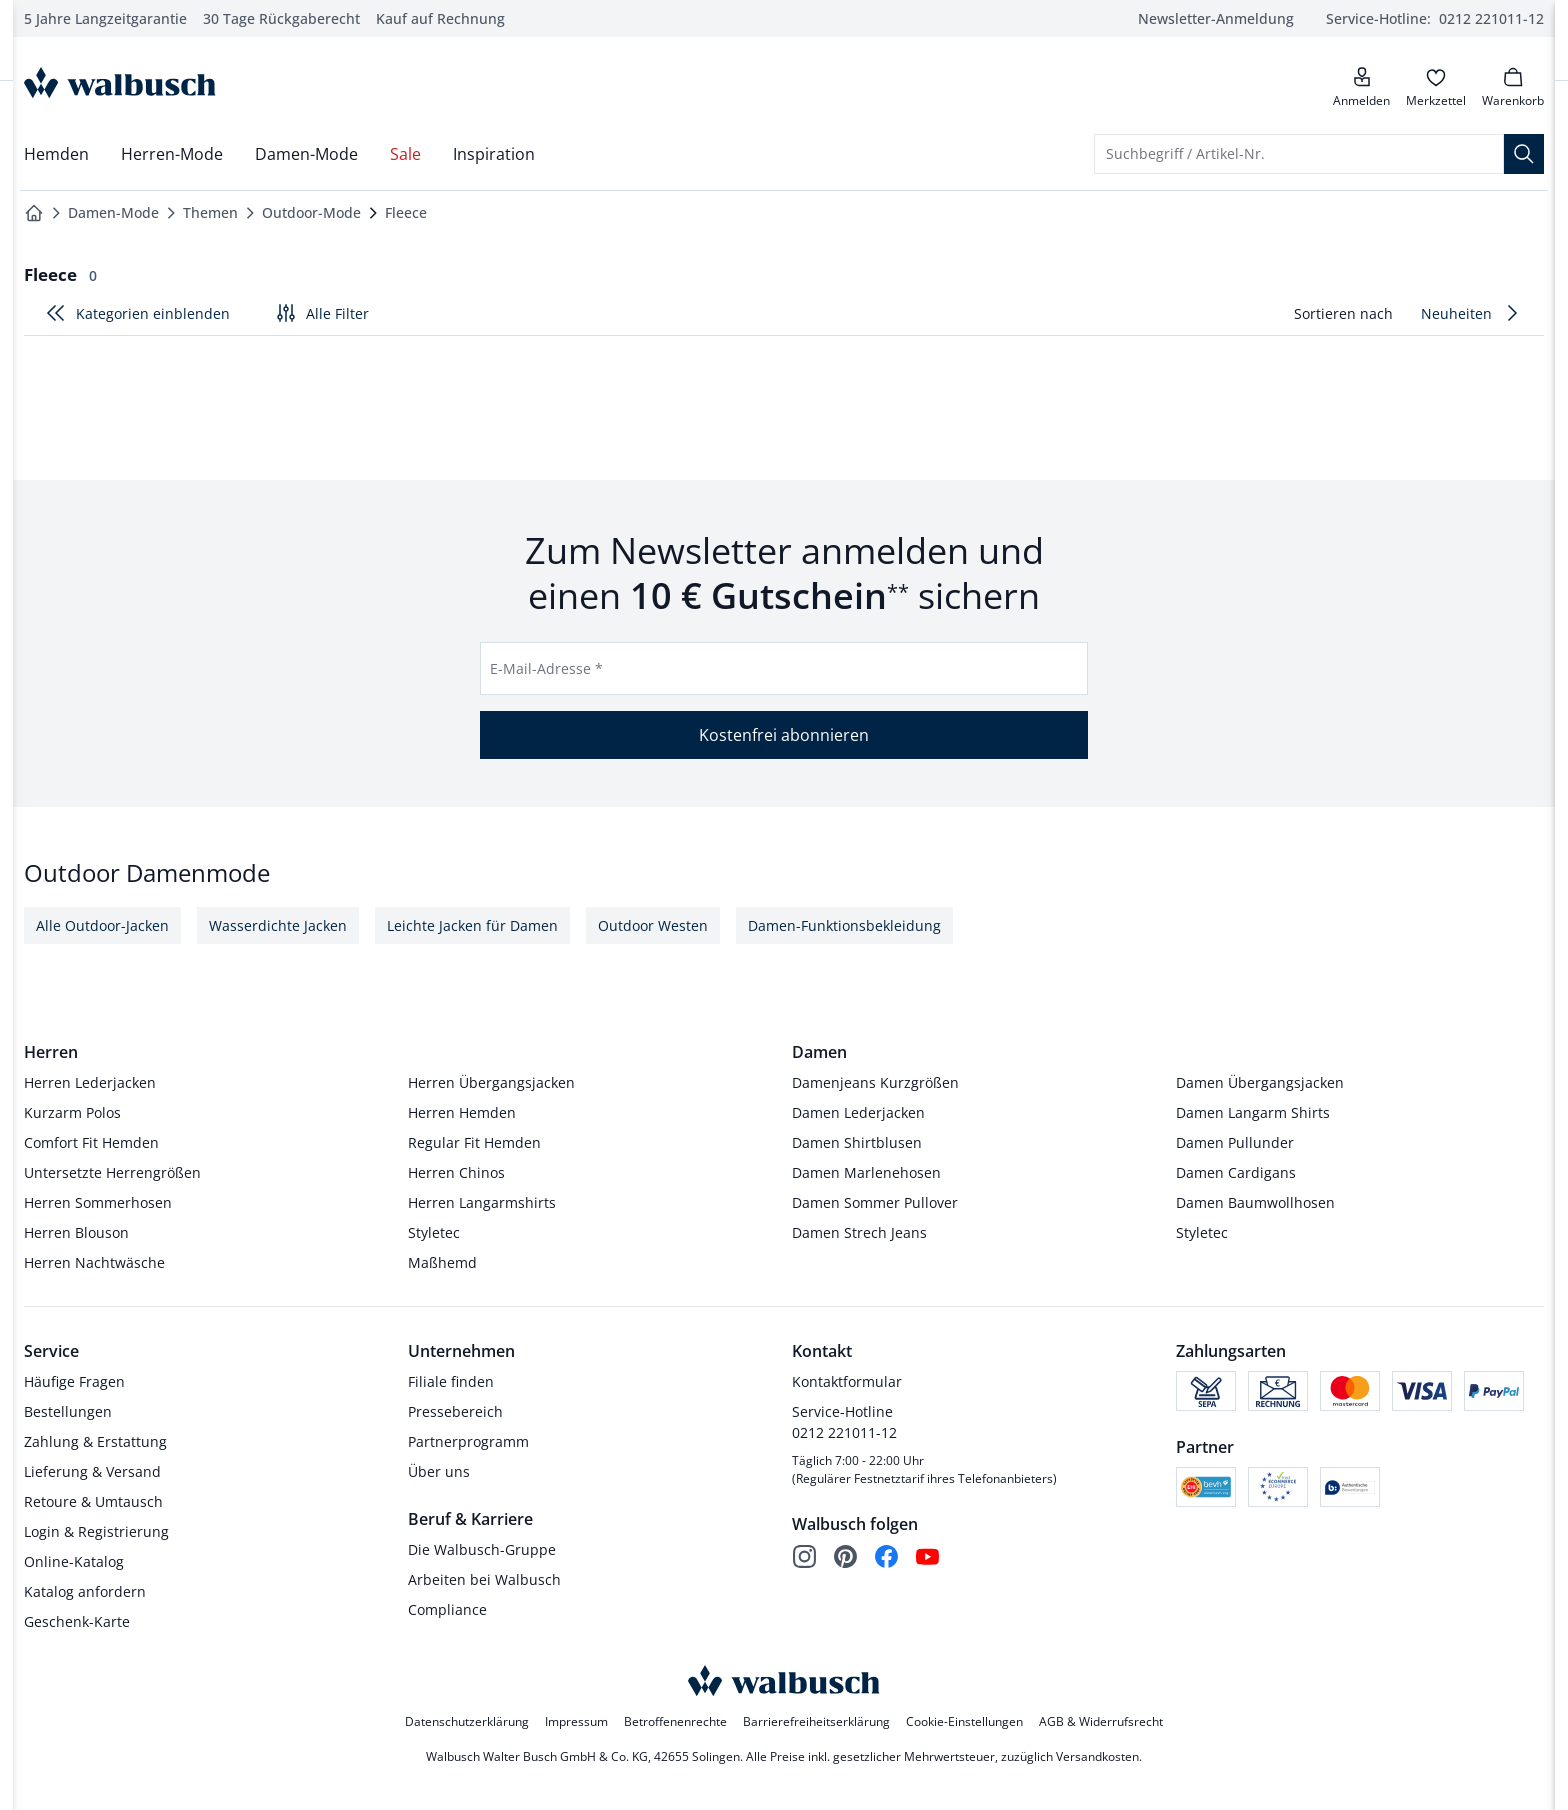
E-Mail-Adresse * (546, 667)
